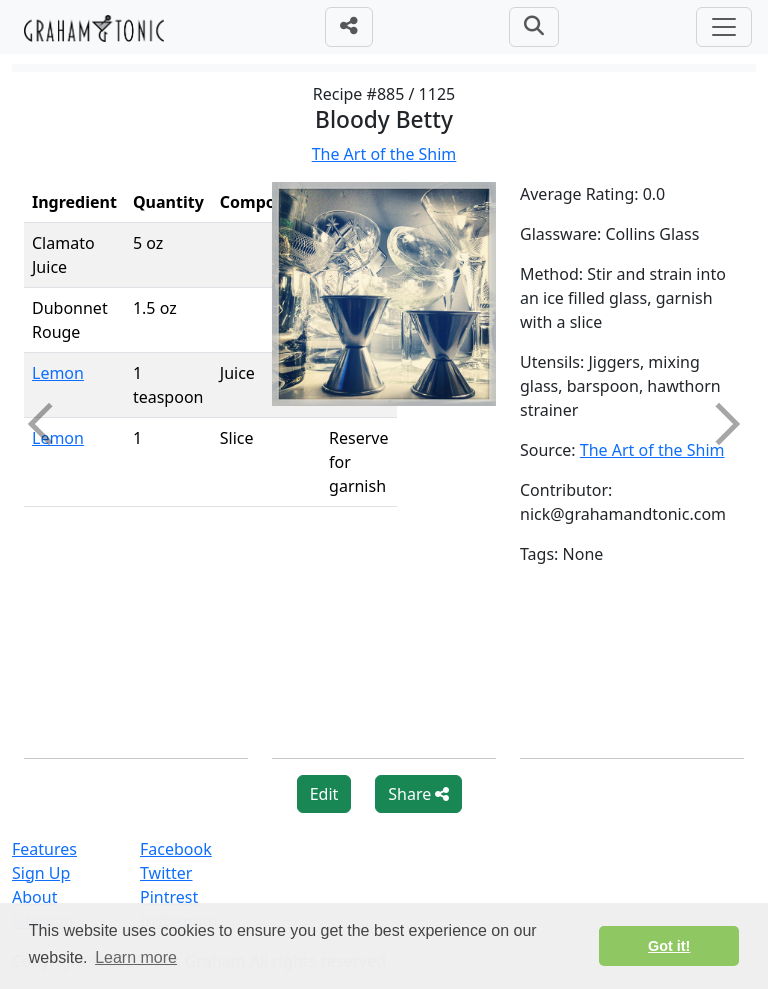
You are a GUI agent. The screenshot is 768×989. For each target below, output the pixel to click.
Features (44, 849)
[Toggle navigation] (724, 27)
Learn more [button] (136, 957)
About (34, 897)
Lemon (58, 373)
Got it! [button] (669, 946)
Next (719, 424)
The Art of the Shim (384, 154)
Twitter (166, 873)
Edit (324, 794)
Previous (49, 424)
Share (418, 794)
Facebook (176, 849)
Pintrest (169, 897)
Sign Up (41, 873)
